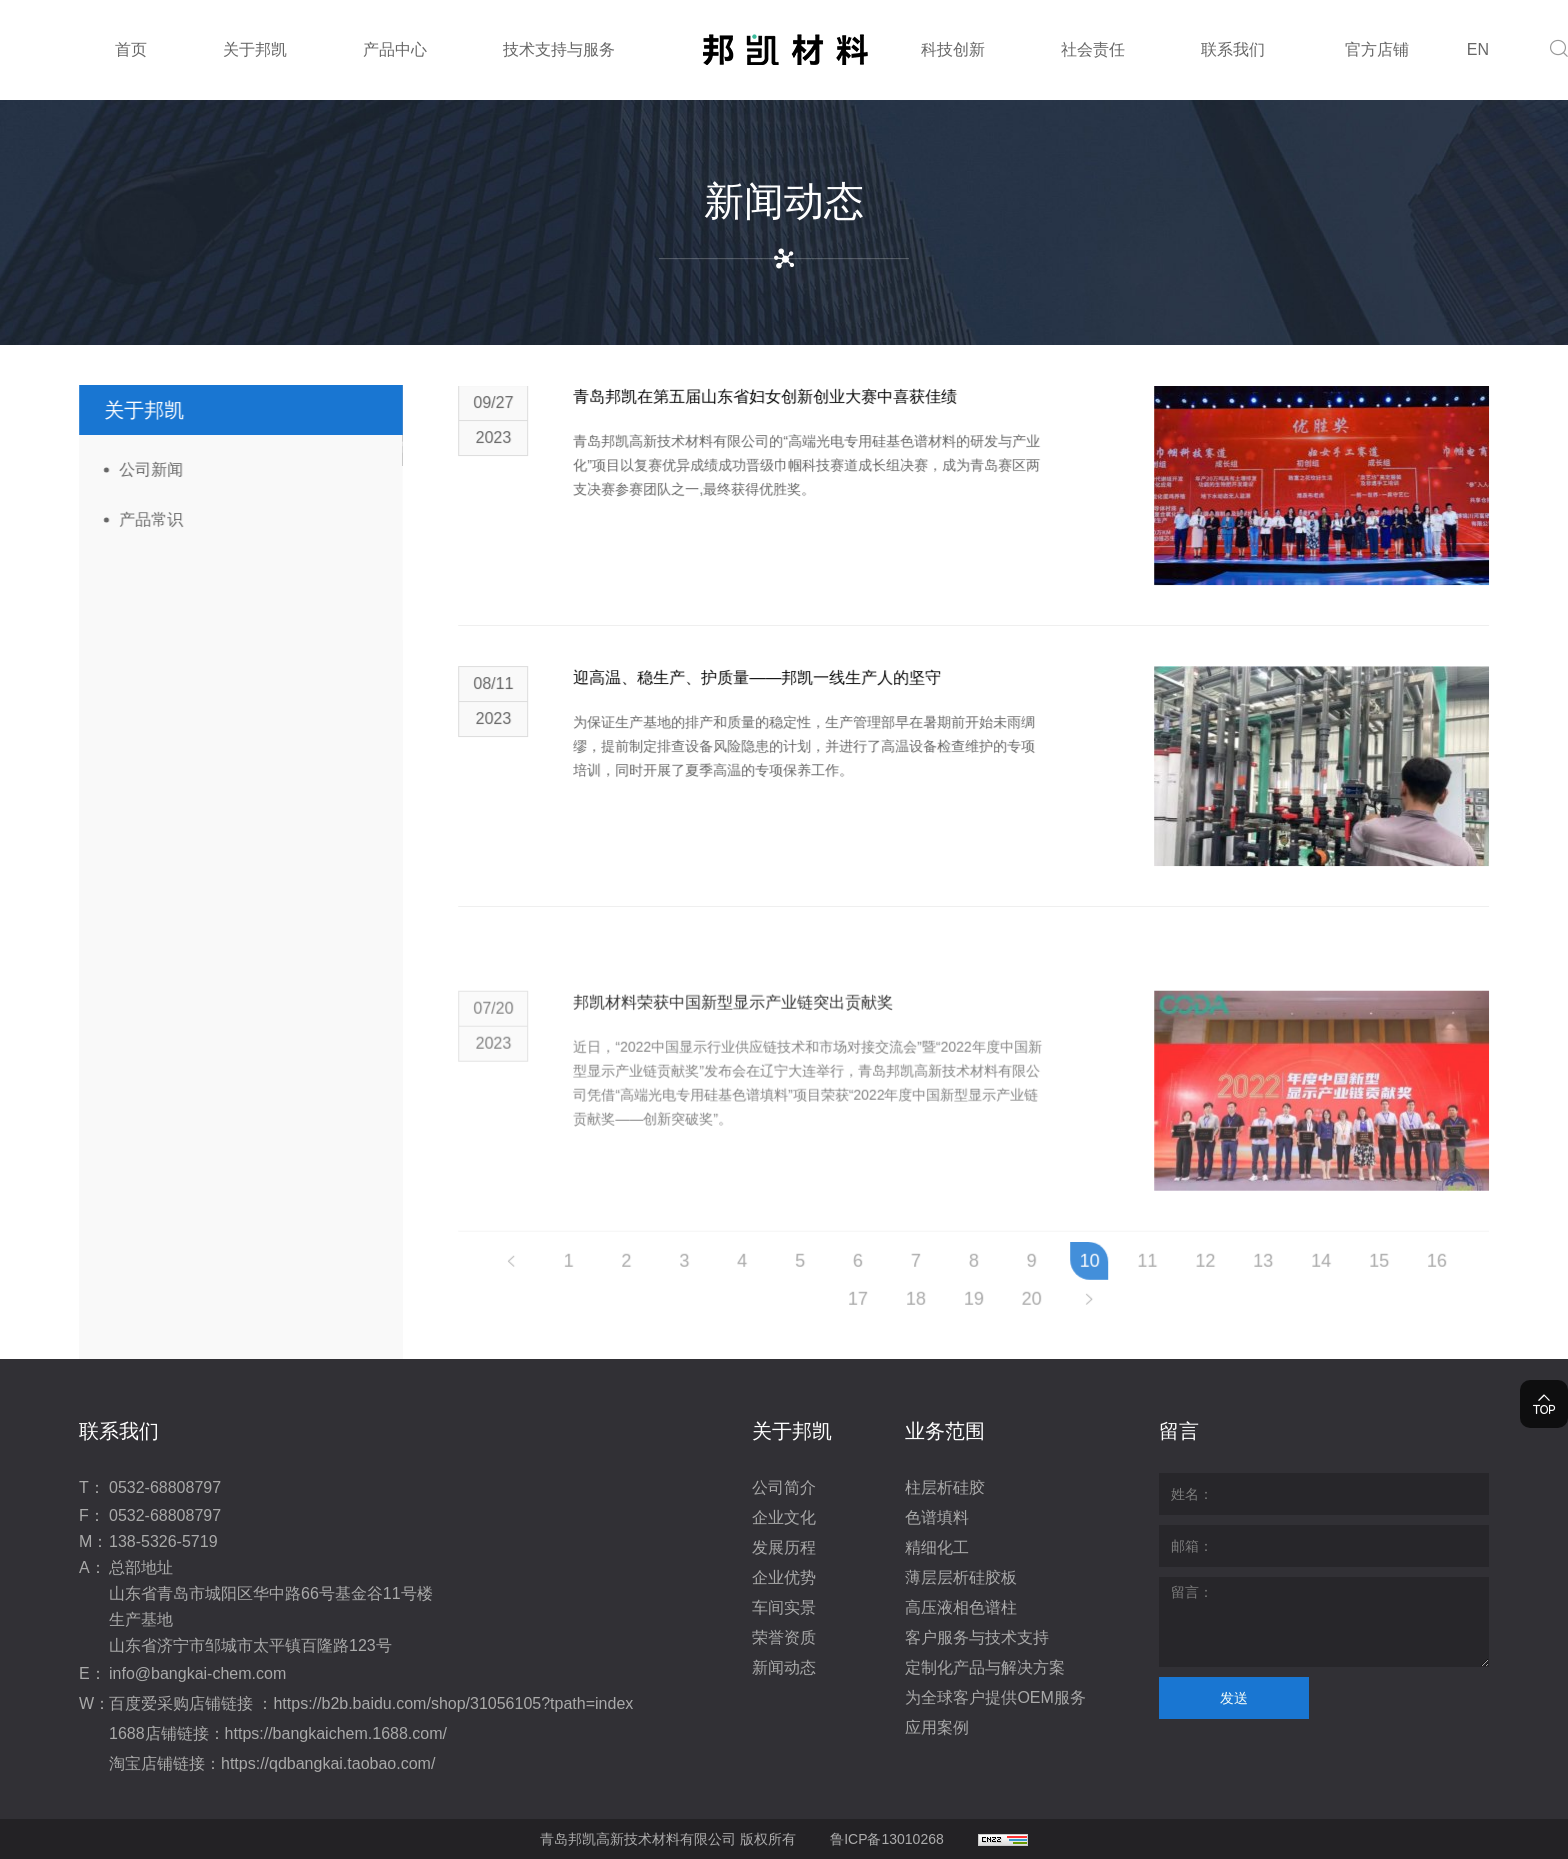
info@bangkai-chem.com (197, 1673)
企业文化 (784, 1517)
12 (1248, 1286)
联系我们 (1233, 49)
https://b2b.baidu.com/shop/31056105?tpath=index (453, 1703)
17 (901, 1324)
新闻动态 (784, 1667)
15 (1422, 1286)
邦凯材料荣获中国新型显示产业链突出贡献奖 (776, 1083)
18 (959, 1324)
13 (1306, 1286)
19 (1017, 1324)
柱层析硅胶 (945, 1487)
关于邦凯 (255, 49)
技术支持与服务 (559, 49)
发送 (1234, 1698)
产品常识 (138, 519)
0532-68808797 (165, 1487)
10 (1132, 1286)
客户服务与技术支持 (977, 1637)
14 (1364, 1286)
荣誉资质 (784, 1637)
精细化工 (937, 1547)
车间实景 (784, 1607)
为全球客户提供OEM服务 (995, 1697)
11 (1190, 1286)
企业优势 (784, 1577)
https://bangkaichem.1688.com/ (336, 1733)
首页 (131, 49)
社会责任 (1093, 49)
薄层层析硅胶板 (961, 1577)
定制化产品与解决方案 (985, 1667)
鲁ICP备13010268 (887, 1839)
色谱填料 (937, 1517)
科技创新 (953, 49)
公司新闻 (138, 469)
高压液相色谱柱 (961, 1607)
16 (1480, 1286)
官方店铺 (1377, 49)
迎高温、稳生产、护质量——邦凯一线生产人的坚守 (800, 687)
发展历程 (784, 1547)
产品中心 (395, 49)
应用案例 (937, 1727)
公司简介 (784, 1487)
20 (1074, 1324)
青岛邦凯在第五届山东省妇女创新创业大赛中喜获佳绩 (808, 406)
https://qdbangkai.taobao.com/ (328, 1763)
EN (1478, 49)
